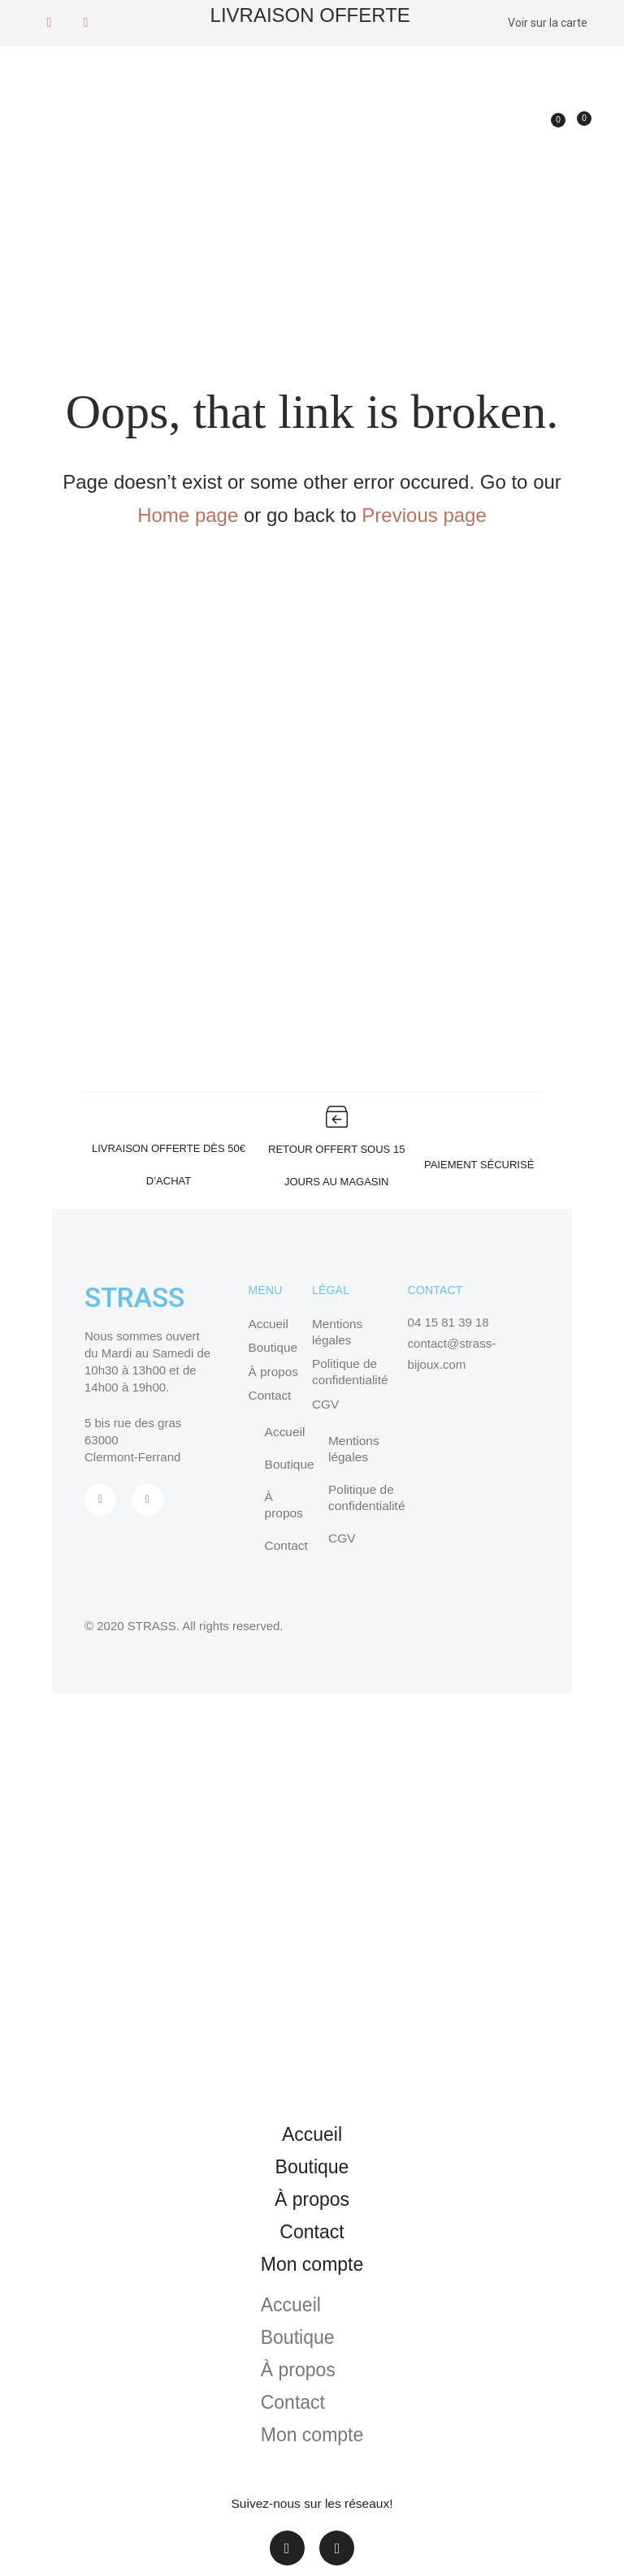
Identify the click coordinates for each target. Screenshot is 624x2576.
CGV (325, 1405)
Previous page (424, 515)
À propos (273, 1372)
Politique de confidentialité (349, 1372)
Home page (187, 515)
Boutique (273, 1348)
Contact (270, 1397)
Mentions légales (337, 1332)
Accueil (268, 1324)
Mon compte (312, 2265)
